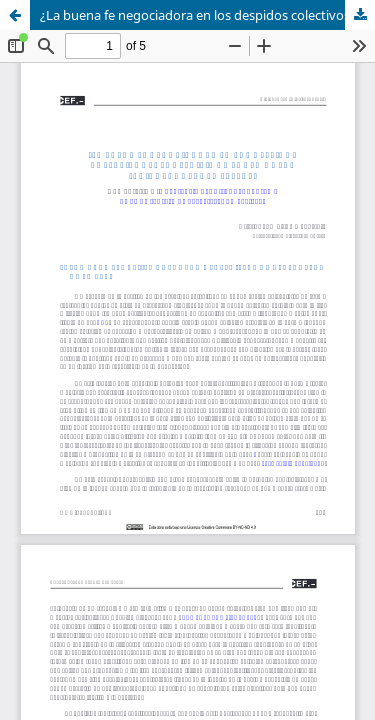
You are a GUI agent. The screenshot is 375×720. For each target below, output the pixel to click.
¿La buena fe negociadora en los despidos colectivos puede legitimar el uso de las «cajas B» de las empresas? (207, 15)
